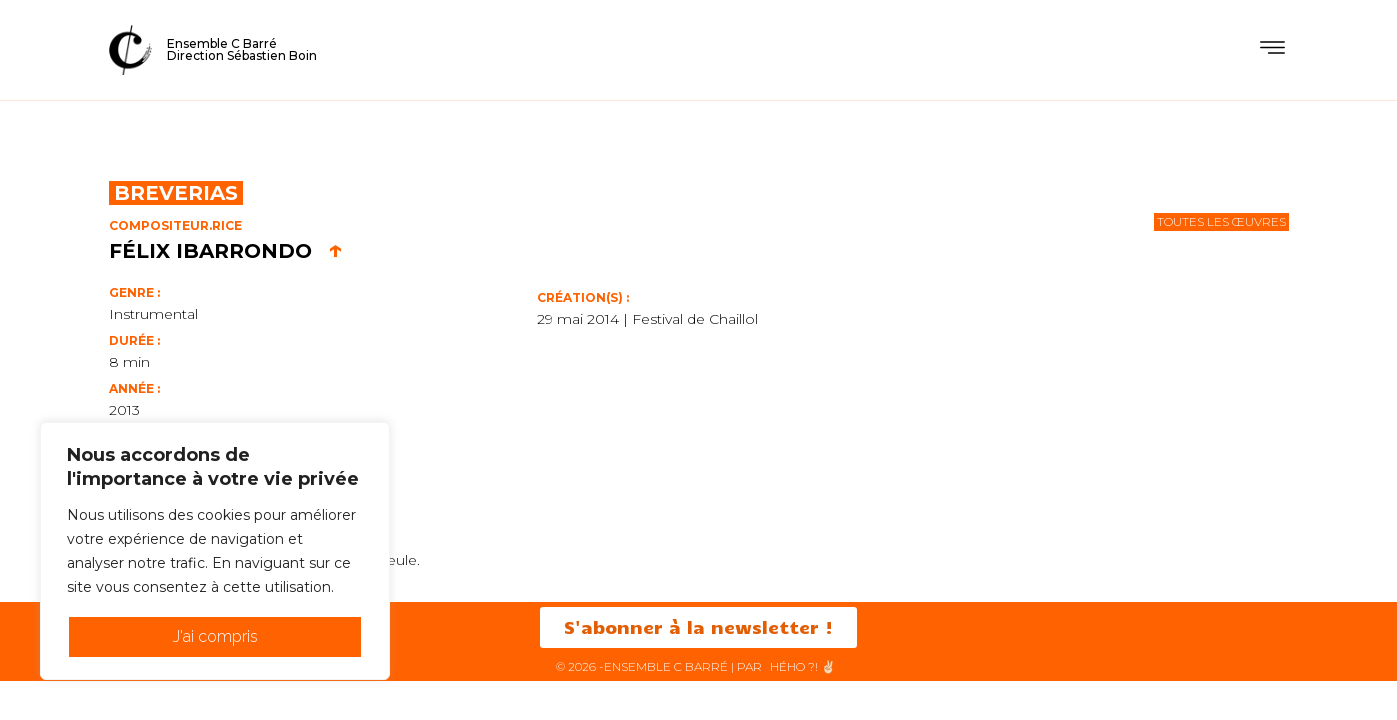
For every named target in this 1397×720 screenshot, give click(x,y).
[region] (215, 551)
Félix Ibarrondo (226, 251)
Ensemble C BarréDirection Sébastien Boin (242, 49)
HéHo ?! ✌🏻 (803, 667)
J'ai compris (215, 636)
